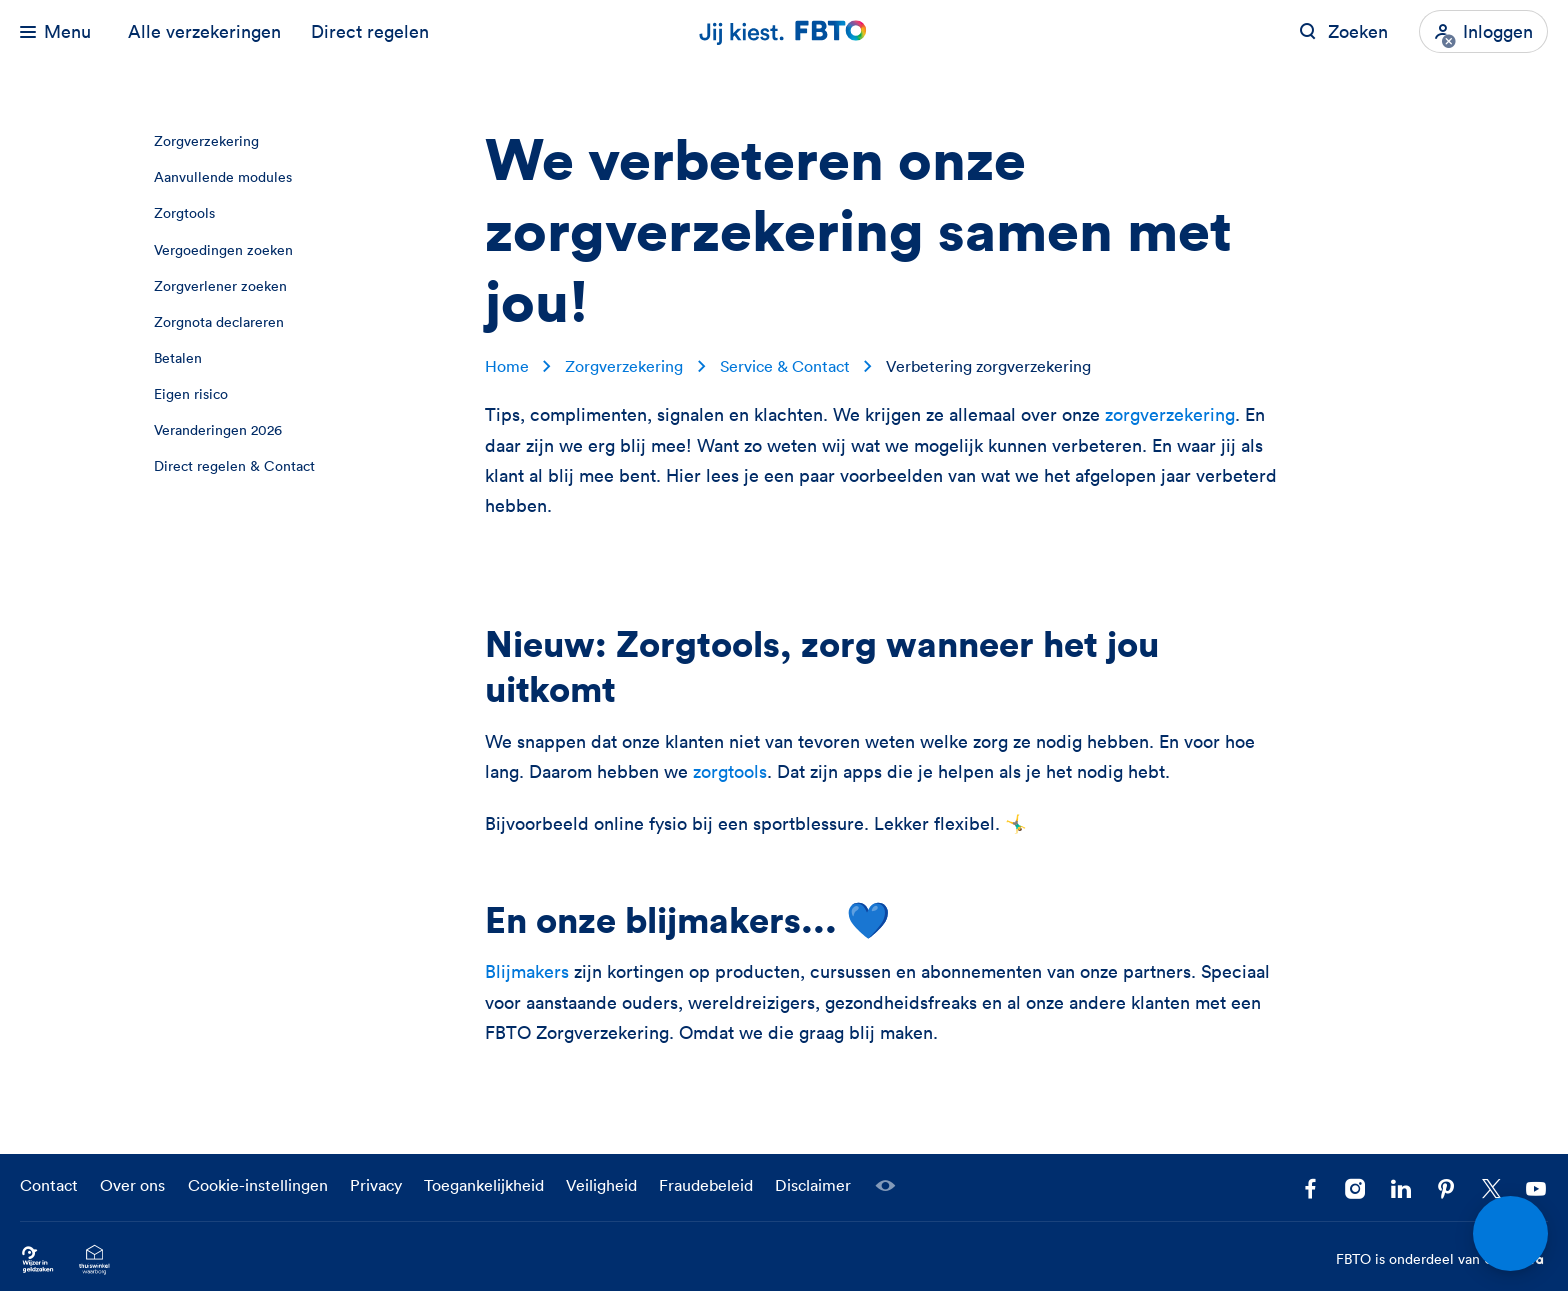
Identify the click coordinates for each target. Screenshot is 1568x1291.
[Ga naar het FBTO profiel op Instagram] (1355, 1189)
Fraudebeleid (706, 1185)
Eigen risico (191, 394)
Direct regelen (370, 31)
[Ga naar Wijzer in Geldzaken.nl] (37, 1259)
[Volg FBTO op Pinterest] (1446, 1189)
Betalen (178, 358)
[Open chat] (1510, 1233)
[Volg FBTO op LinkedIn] (1400, 1189)
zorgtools (730, 771)
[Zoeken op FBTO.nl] (1343, 31)
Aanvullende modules (223, 177)
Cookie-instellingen (258, 1185)
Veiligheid (601, 1185)
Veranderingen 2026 (218, 430)
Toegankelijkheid (484, 1185)
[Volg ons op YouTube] (1536, 1189)
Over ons (132, 1185)
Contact (49, 1185)
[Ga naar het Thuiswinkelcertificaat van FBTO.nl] (94, 1259)
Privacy (376, 1185)
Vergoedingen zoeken (223, 250)
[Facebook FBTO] (1310, 1189)
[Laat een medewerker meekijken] (885, 1186)
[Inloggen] (1483, 31)
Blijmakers (529, 971)
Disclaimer (813, 1185)
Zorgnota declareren (219, 322)
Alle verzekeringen (204, 31)
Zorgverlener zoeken (220, 286)
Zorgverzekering (206, 141)
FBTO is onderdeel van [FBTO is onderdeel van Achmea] (1442, 1260)
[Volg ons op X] (1491, 1189)
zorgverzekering (1170, 414)
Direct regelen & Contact (234, 466)
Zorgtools (184, 213)
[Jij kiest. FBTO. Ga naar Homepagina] (784, 31)
